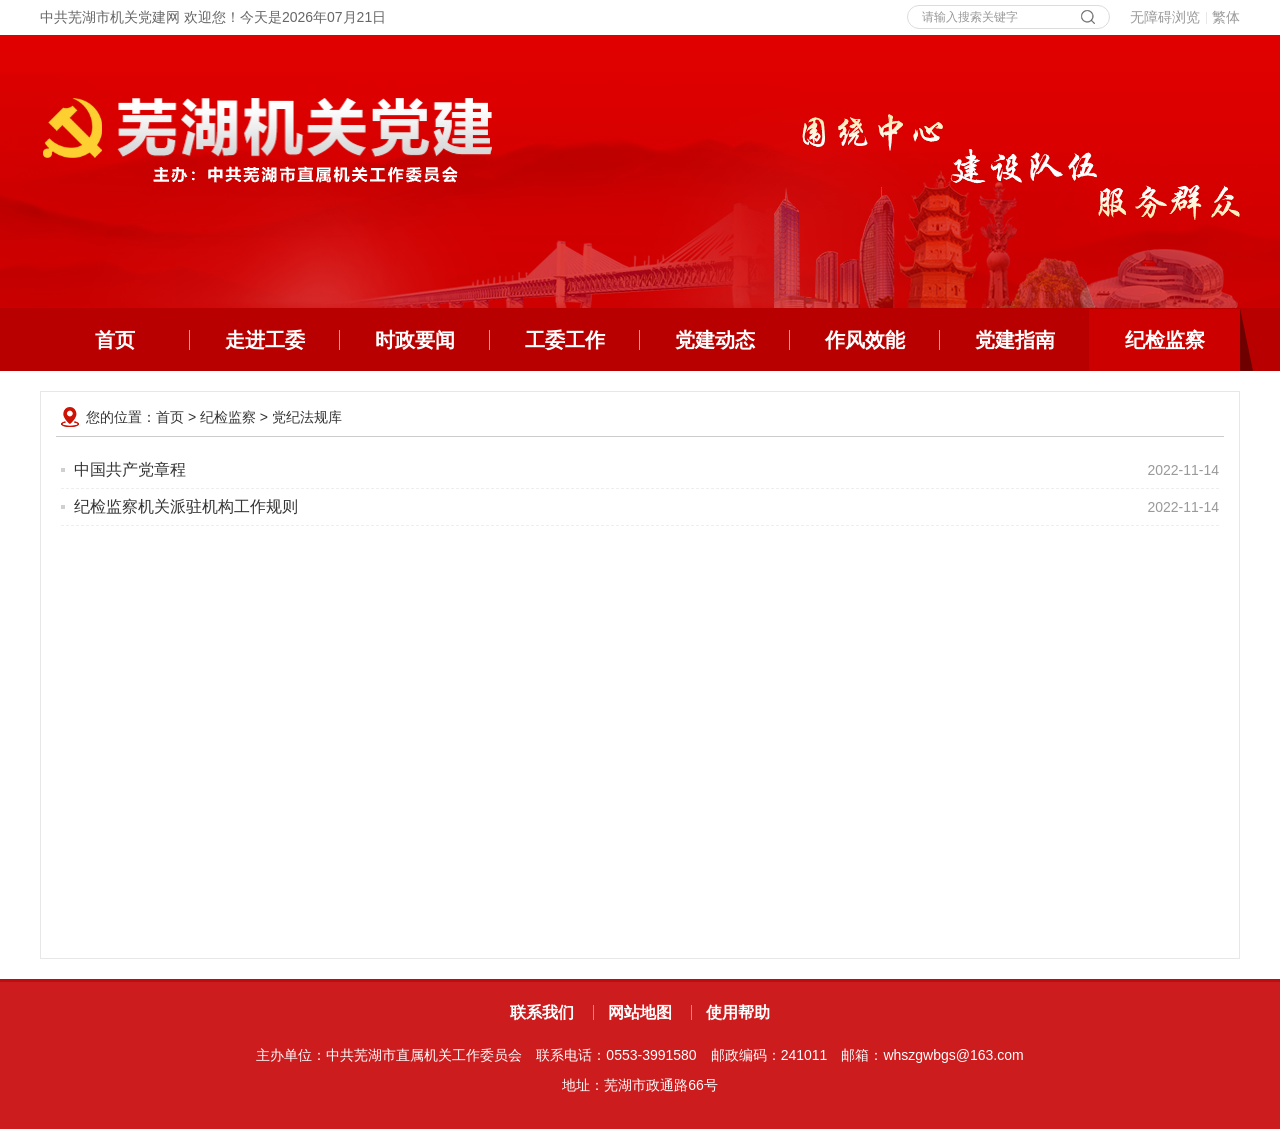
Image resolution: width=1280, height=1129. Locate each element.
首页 (115, 340)
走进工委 (265, 340)
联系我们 (542, 1012)
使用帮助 (738, 1012)
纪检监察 (1183, 340)
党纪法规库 (307, 417)
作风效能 (865, 340)
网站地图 (640, 1012)
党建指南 (1015, 340)
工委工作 (565, 340)
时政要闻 (415, 340)
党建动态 (715, 340)
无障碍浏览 (1165, 17)
